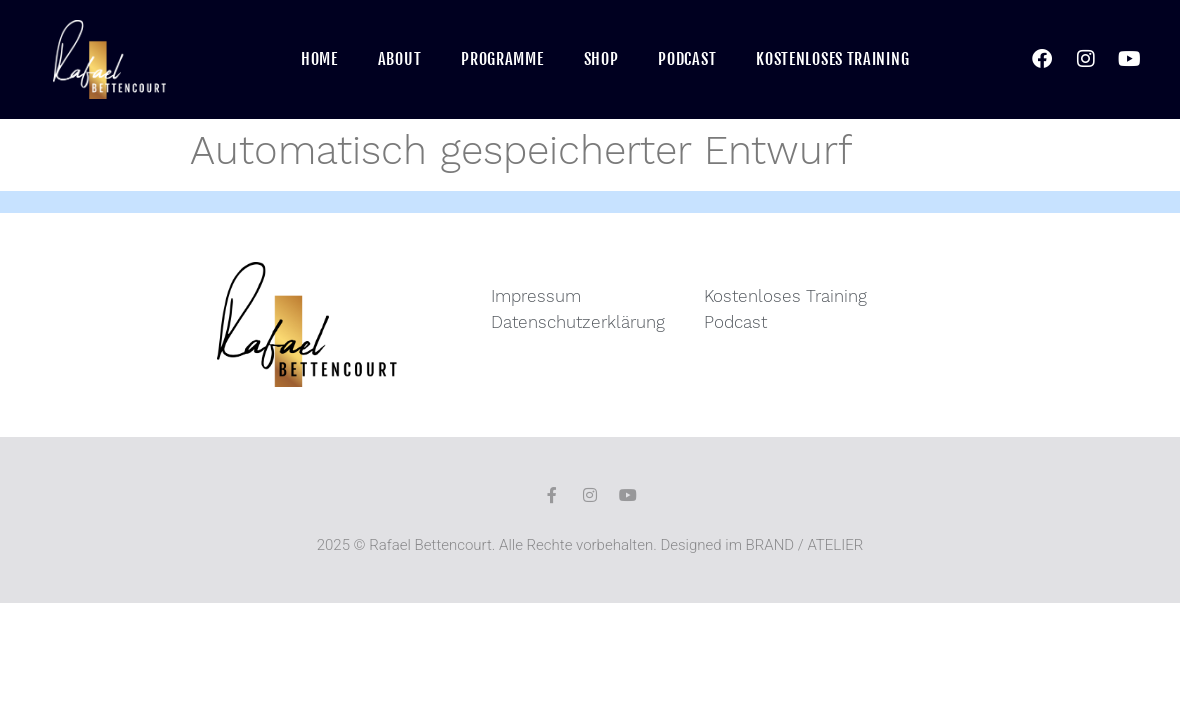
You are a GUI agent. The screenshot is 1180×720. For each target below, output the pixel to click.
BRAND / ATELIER (805, 545)
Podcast (687, 59)
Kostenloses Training (832, 59)
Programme (502, 59)
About (400, 59)
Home (319, 59)
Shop (601, 59)
